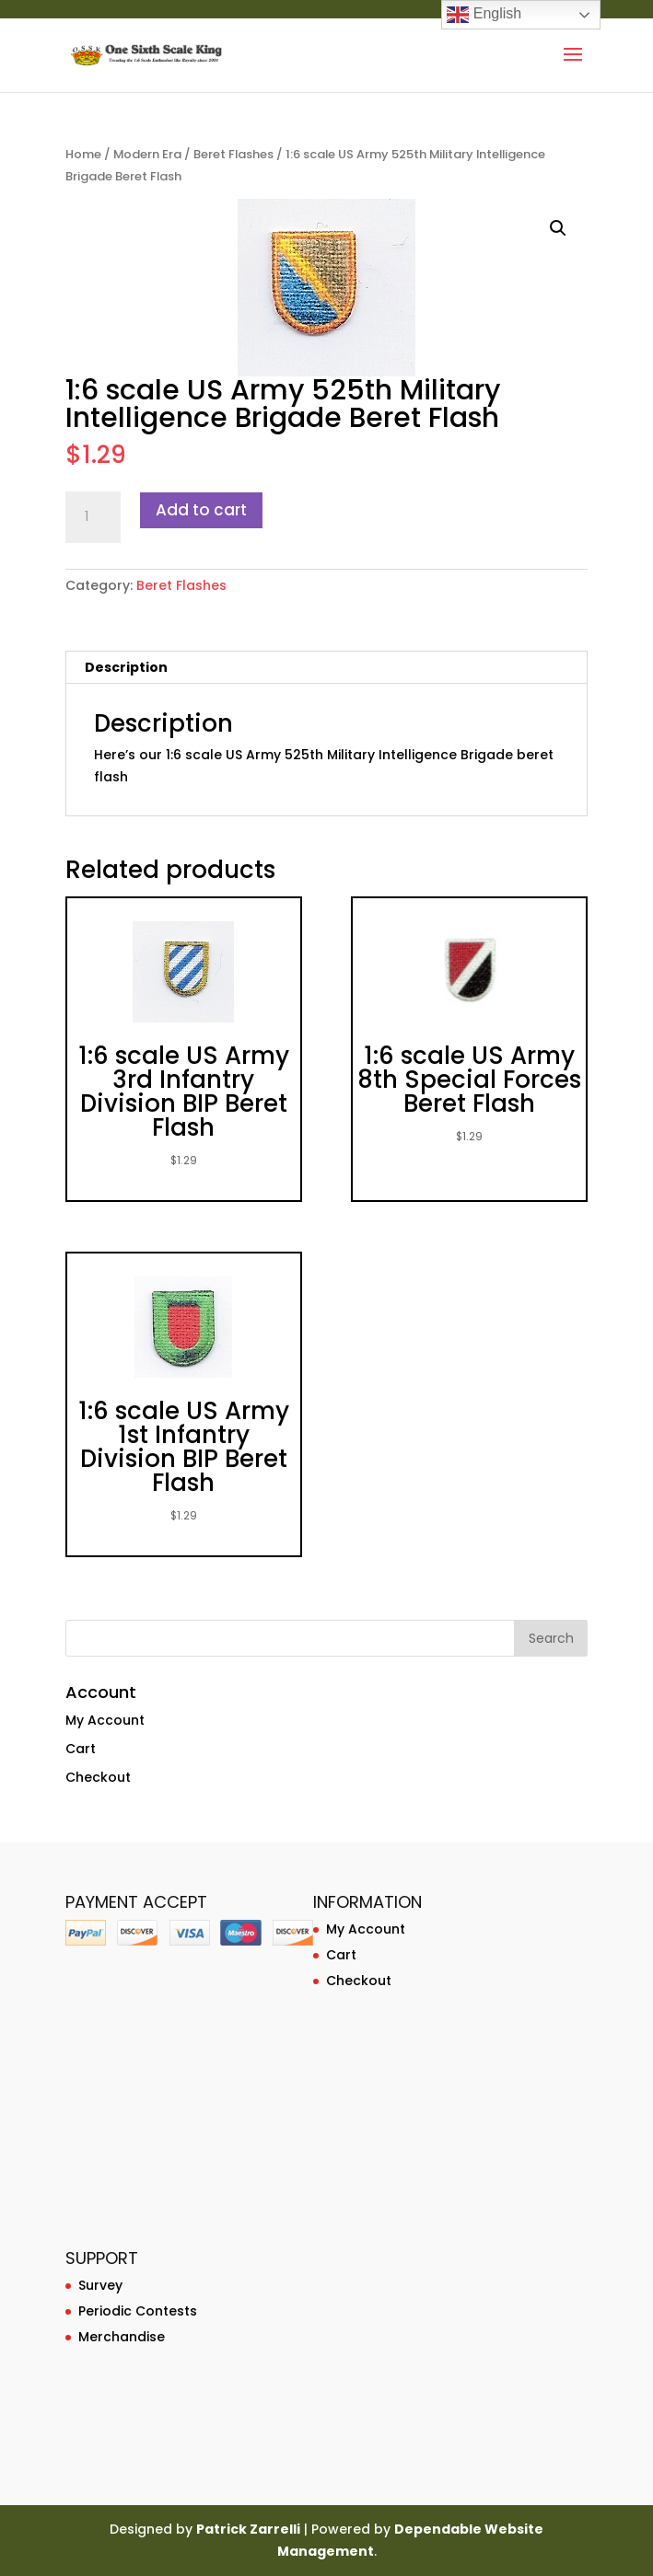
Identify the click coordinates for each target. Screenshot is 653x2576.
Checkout (98, 1777)
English (484, 15)
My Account (105, 1720)
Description (126, 667)
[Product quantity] (93, 517)
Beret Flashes (233, 154)
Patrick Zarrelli (248, 2529)
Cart (80, 1748)
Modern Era (147, 154)
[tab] (326, 668)
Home (83, 154)
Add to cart (201, 510)
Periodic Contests (137, 2311)
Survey (100, 2285)
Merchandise (121, 2337)
